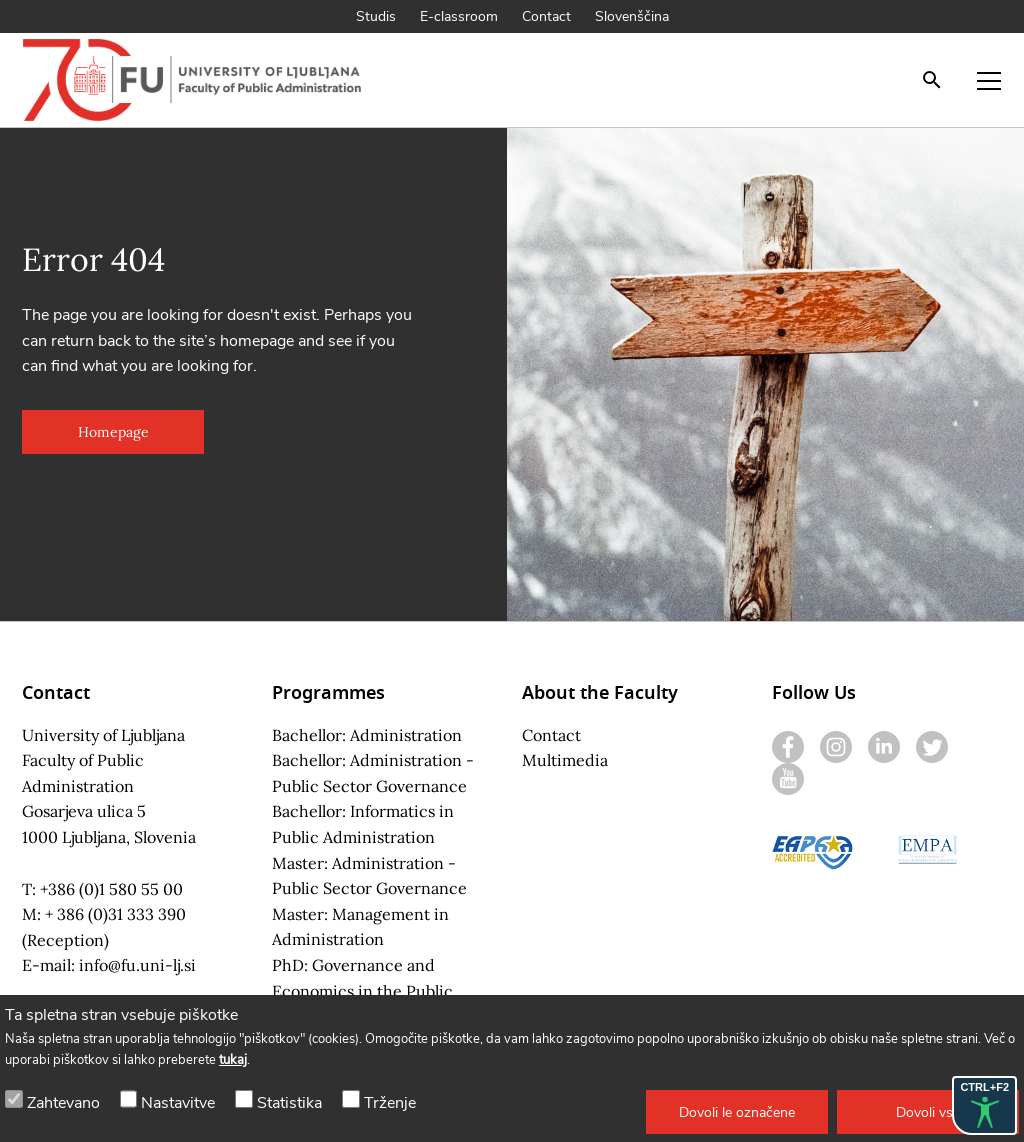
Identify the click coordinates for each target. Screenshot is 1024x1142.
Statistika (289, 1103)
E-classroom (459, 16)
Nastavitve (178, 1103)
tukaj (233, 1060)
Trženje (390, 1103)
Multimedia (565, 760)
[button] (737, 1112)
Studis (376, 16)
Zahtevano (63, 1103)
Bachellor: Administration (367, 735)
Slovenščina (632, 16)
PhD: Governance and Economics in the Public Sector (362, 990)
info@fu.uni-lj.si (137, 965)
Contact (546, 16)
